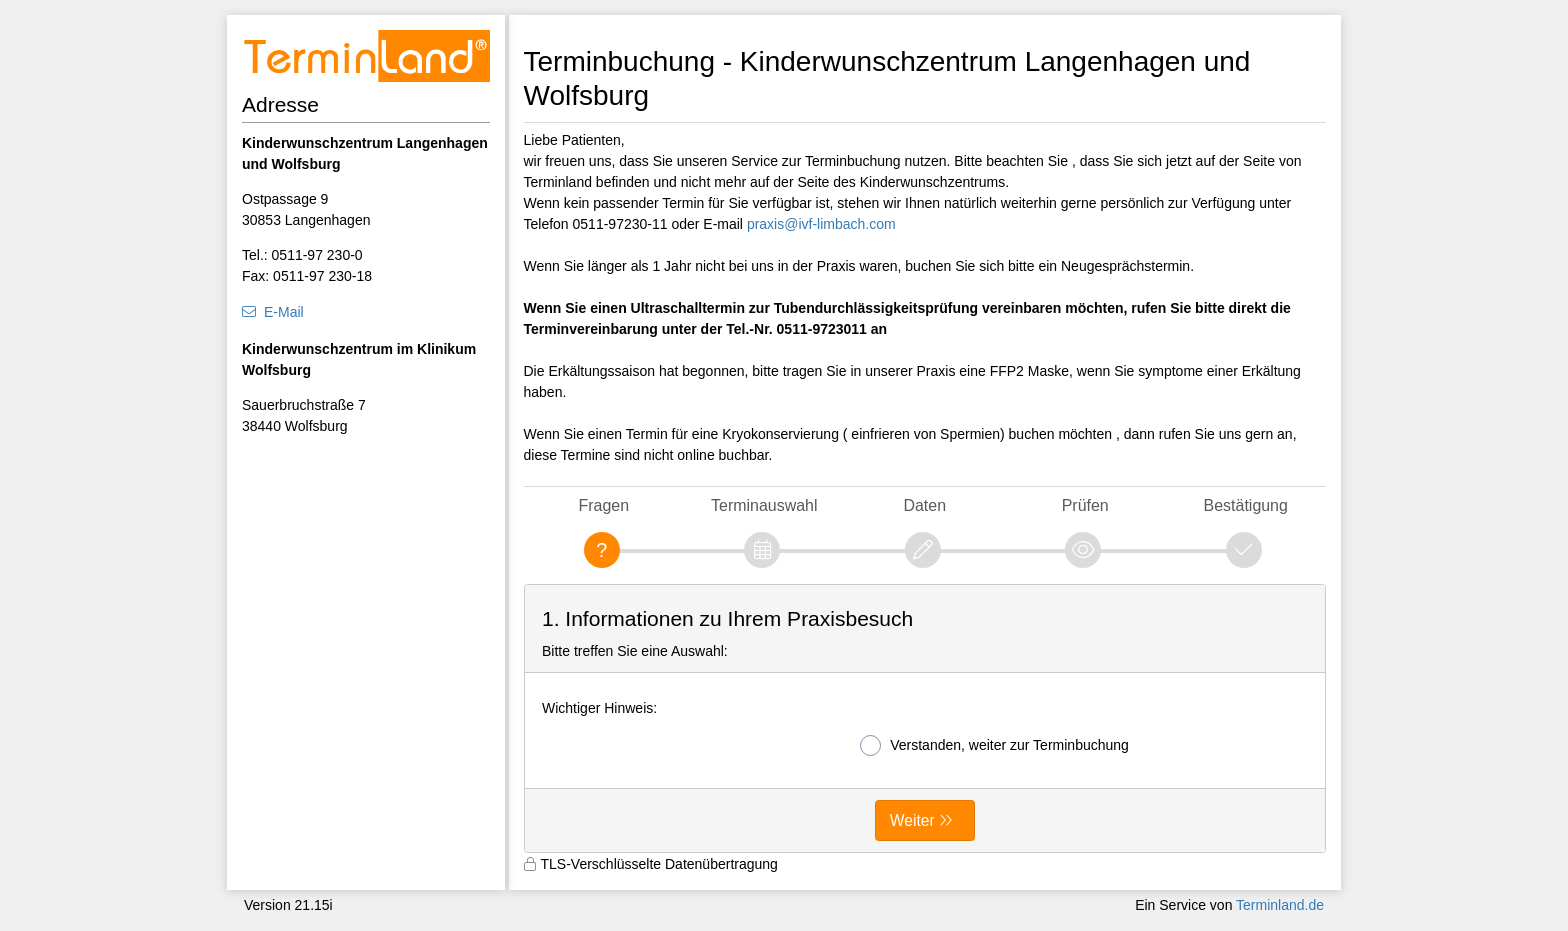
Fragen (603, 505)
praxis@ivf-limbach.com (821, 224)
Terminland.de (1280, 905)
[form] (925, 718)
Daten (924, 505)
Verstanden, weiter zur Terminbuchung (994, 745)
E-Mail (284, 312)
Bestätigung (1246, 505)
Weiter (912, 820)
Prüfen (1085, 505)
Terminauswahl (764, 505)
